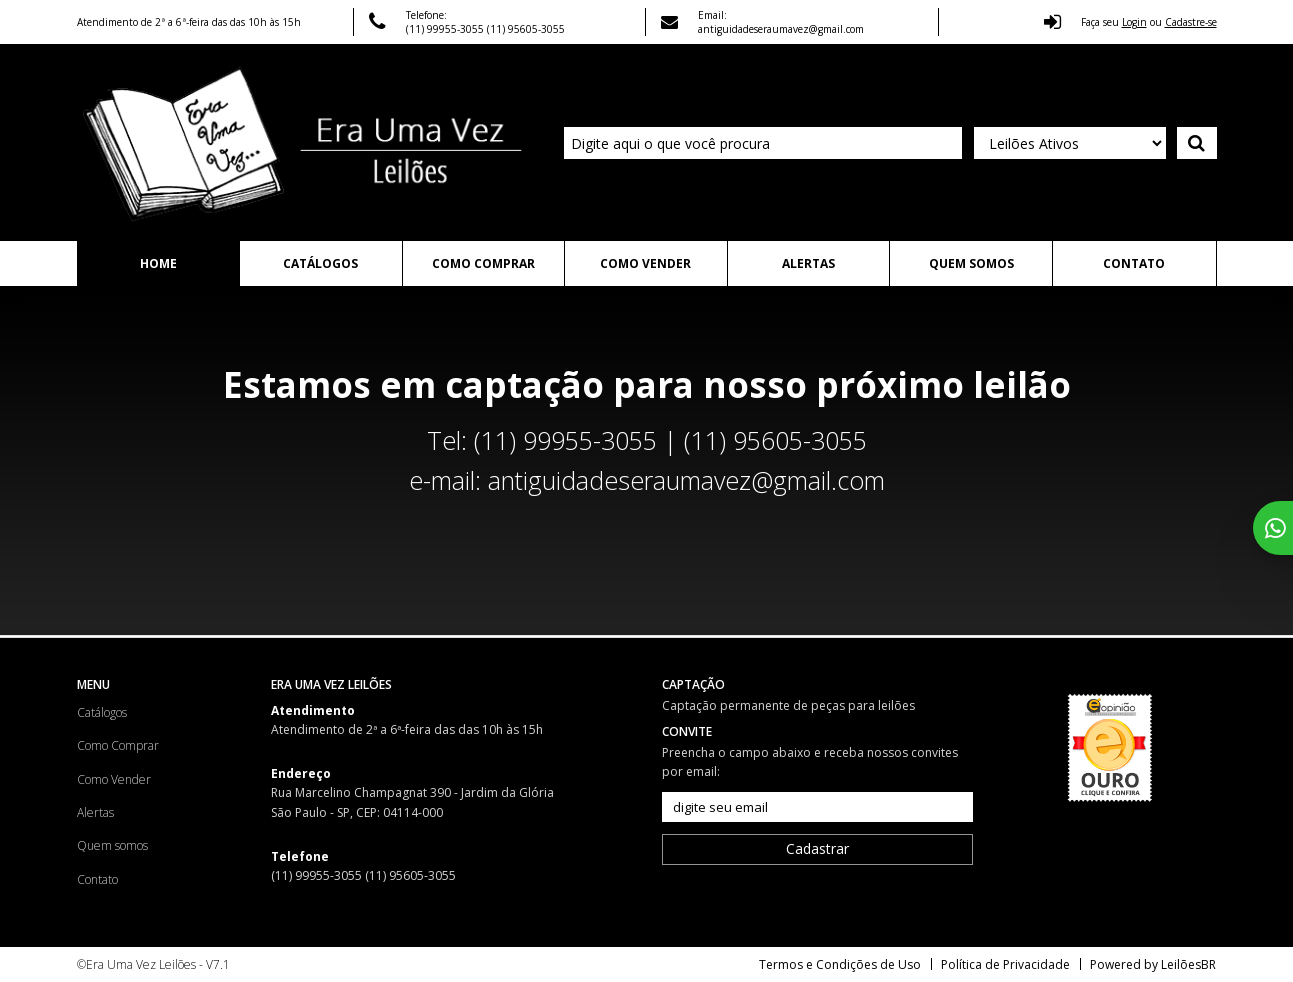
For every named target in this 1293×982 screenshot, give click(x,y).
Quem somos (971, 263)
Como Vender (645, 263)
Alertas (808, 263)
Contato (1134, 263)
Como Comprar (483, 263)
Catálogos (320, 263)
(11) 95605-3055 (526, 29)
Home (158, 263)
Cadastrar (817, 848)
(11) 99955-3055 (446, 29)
